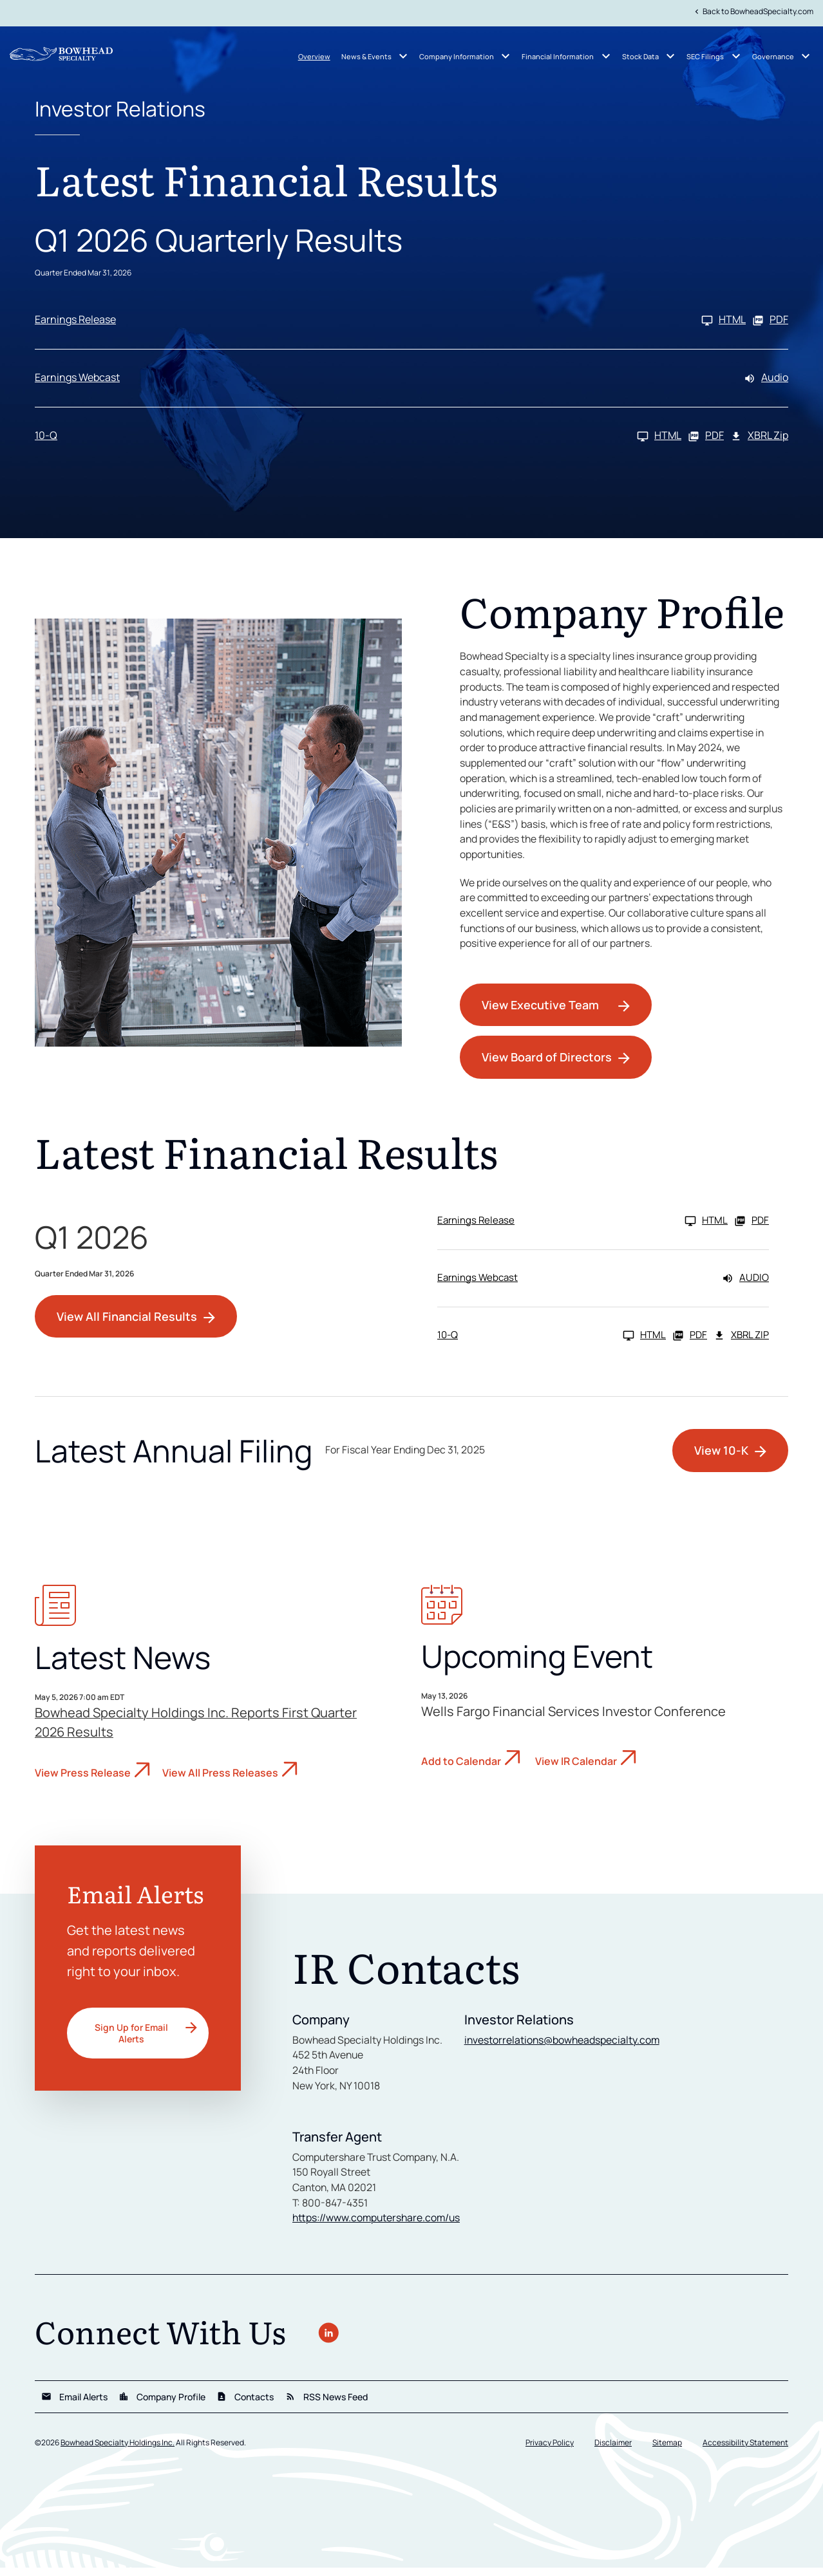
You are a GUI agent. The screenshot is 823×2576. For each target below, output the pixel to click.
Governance (773, 56)
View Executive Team (540, 1012)
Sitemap (667, 2451)
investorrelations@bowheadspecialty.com (563, 2047)
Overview (314, 56)
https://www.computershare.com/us (378, 2227)
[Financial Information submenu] (606, 56)
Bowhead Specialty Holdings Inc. (118, 2450)
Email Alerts (74, 2405)
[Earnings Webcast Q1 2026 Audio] (411, 381)
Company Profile (161, 2405)
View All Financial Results (127, 1323)
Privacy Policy (549, 2451)
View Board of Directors (547, 1064)
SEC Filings (705, 56)
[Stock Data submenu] (670, 56)
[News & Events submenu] (403, 56)
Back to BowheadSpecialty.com (752, 11)
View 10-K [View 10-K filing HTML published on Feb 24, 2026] (721, 1457)
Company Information (456, 56)
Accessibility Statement (745, 2451)
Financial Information (558, 56)
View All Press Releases (220, 1780)
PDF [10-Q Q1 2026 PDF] (706, 439)
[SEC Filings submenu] (736, 56)
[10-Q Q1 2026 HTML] (358, 439)
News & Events (366, 56)
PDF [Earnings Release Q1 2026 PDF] (770, 323)
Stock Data (640, 56)
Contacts (245, 2405)
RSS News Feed (326, 2405)
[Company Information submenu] (505, 56)
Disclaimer (613, 2451)
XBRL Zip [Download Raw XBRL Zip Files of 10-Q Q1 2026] (759, 439)
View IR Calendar (576, 1768)
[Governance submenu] (805, 56)
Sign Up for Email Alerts (131, 2039)
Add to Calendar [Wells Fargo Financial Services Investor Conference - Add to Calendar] (461, 1768)
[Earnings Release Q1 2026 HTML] (390, 323)
